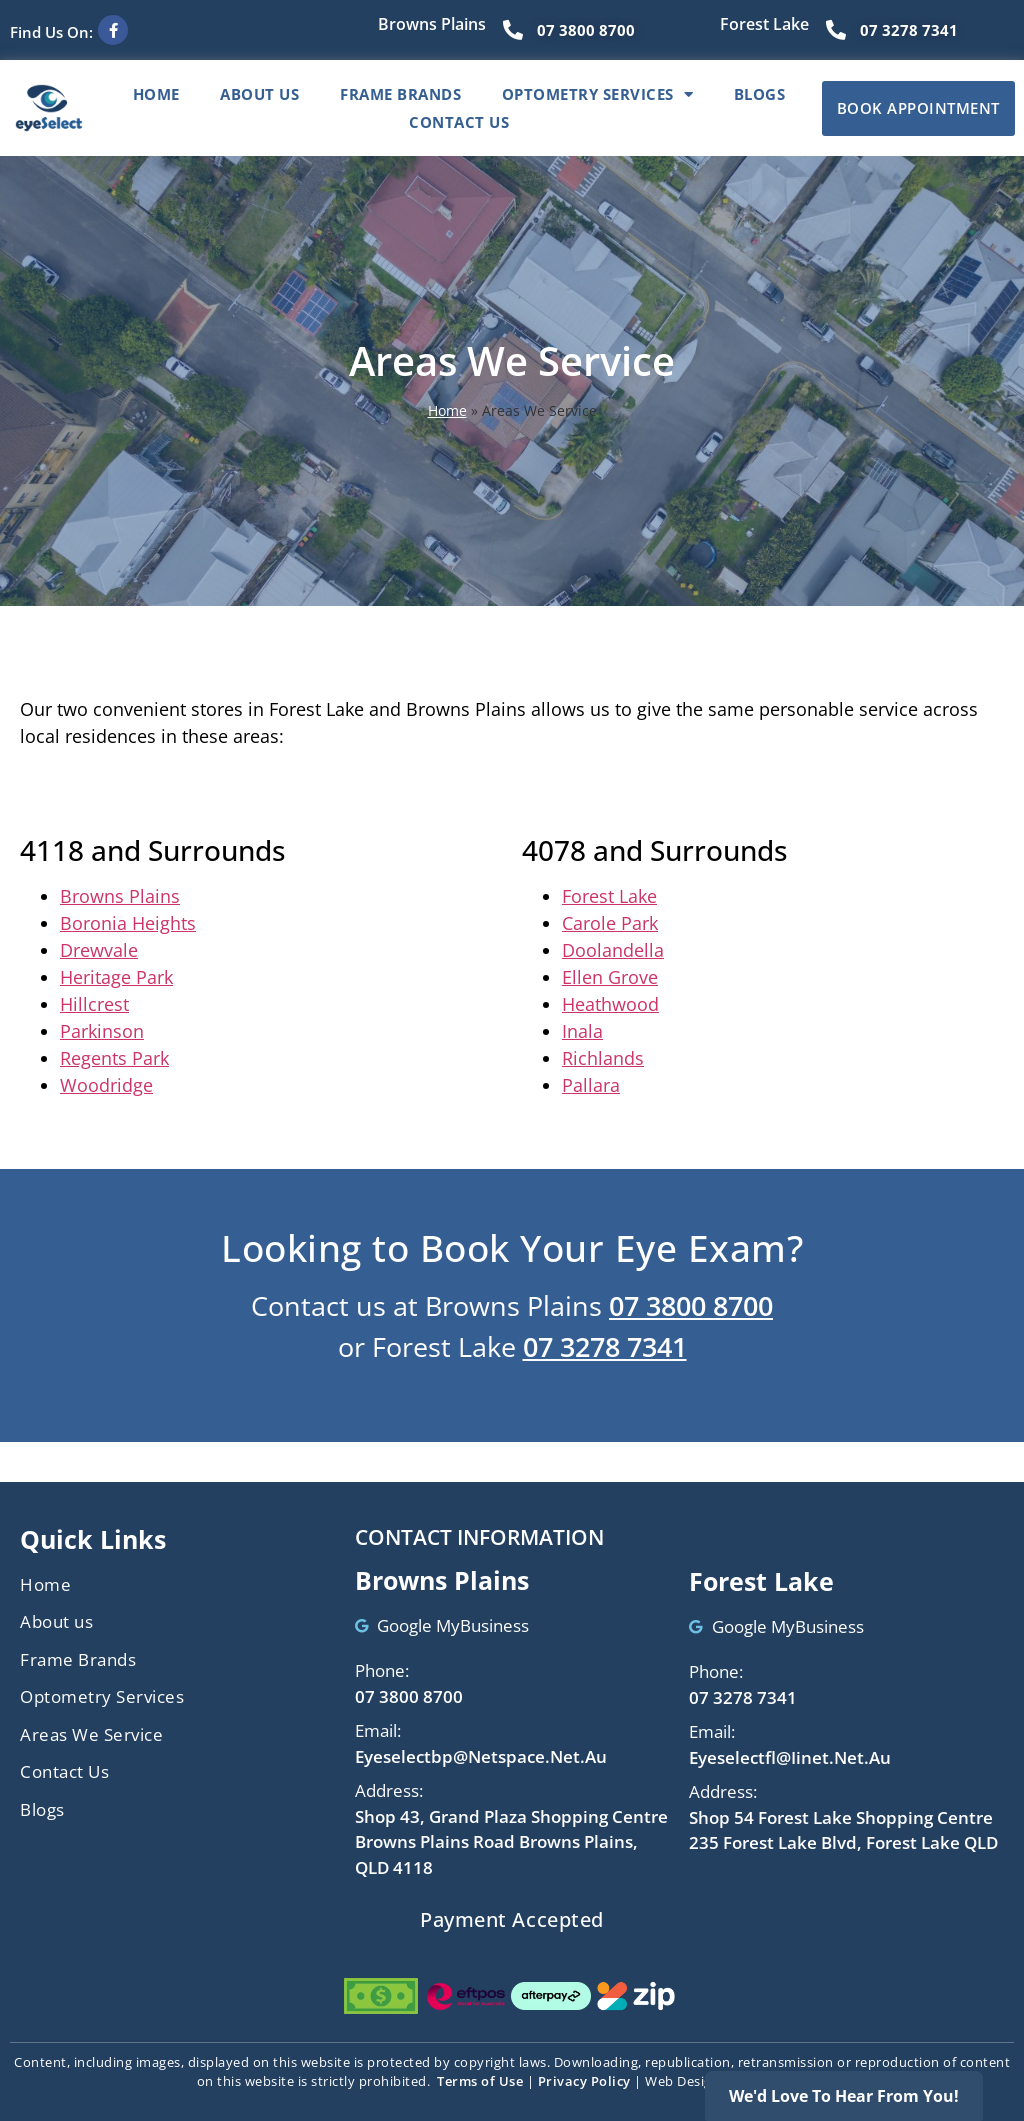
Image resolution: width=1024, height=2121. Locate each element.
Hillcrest (94, 1004)
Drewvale (99, 950)
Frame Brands (400, 94)
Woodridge (106, 1085)
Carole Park (610, 923)
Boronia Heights (128, 923)
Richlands (603, 1058)
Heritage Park (116, 977)
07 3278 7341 (605, 1346)
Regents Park (114, 1058)
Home (156, 94)
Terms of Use (480, 2081)
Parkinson (102, 1031)
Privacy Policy (584, 2081)
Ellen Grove (610, 977)
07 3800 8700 (691, 1305)
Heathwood (610, 1004)
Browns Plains (120, 896)
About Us (259, 94)
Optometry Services (598, 94)
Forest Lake (609, 896)
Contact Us (459, 122)
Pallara (591, 1085)
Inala (582, 1031)
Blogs (760, 94)
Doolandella (613, 950)
